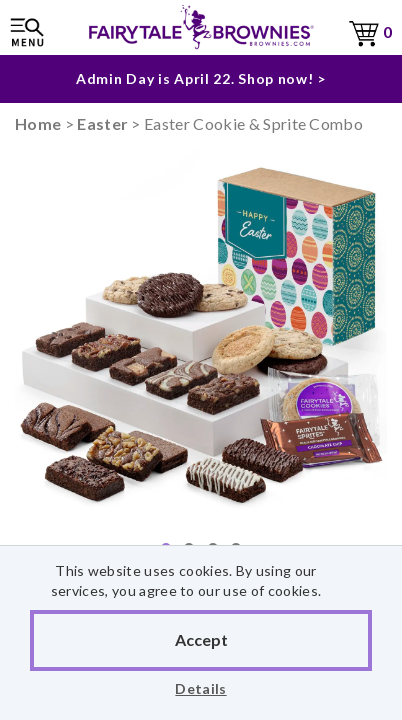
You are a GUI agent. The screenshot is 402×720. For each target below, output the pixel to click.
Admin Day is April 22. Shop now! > (201, 78)
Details (200, 688)
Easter (102, 123)
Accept (201, 639)
